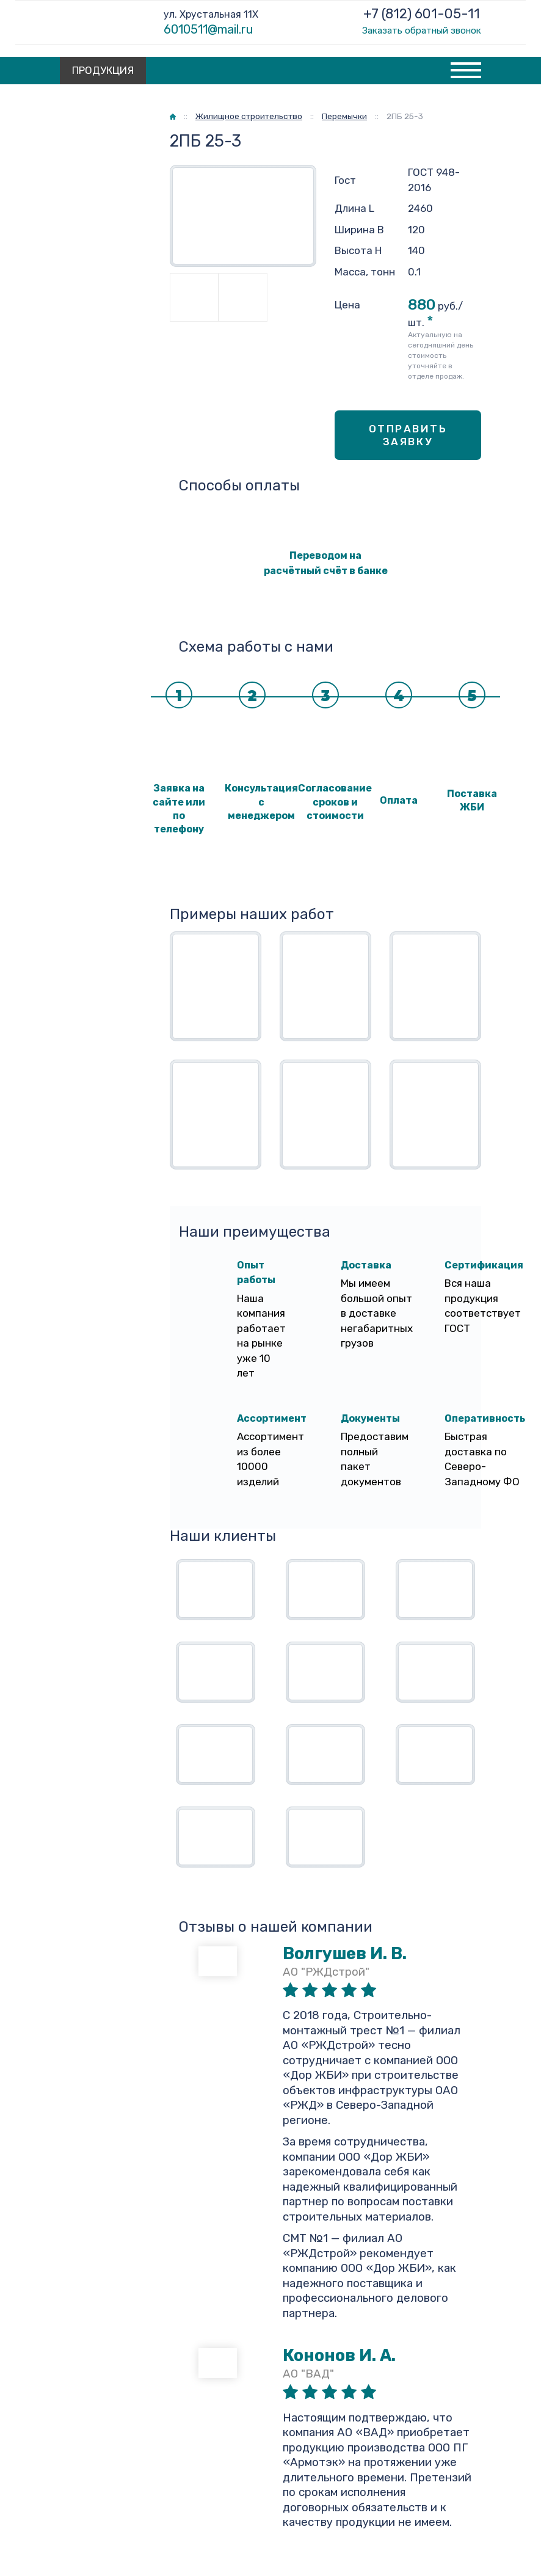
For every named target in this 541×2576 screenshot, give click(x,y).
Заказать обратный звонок (421, 30)
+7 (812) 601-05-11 (421, 13)
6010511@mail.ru (208, 29)
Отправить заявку (408, 435)
